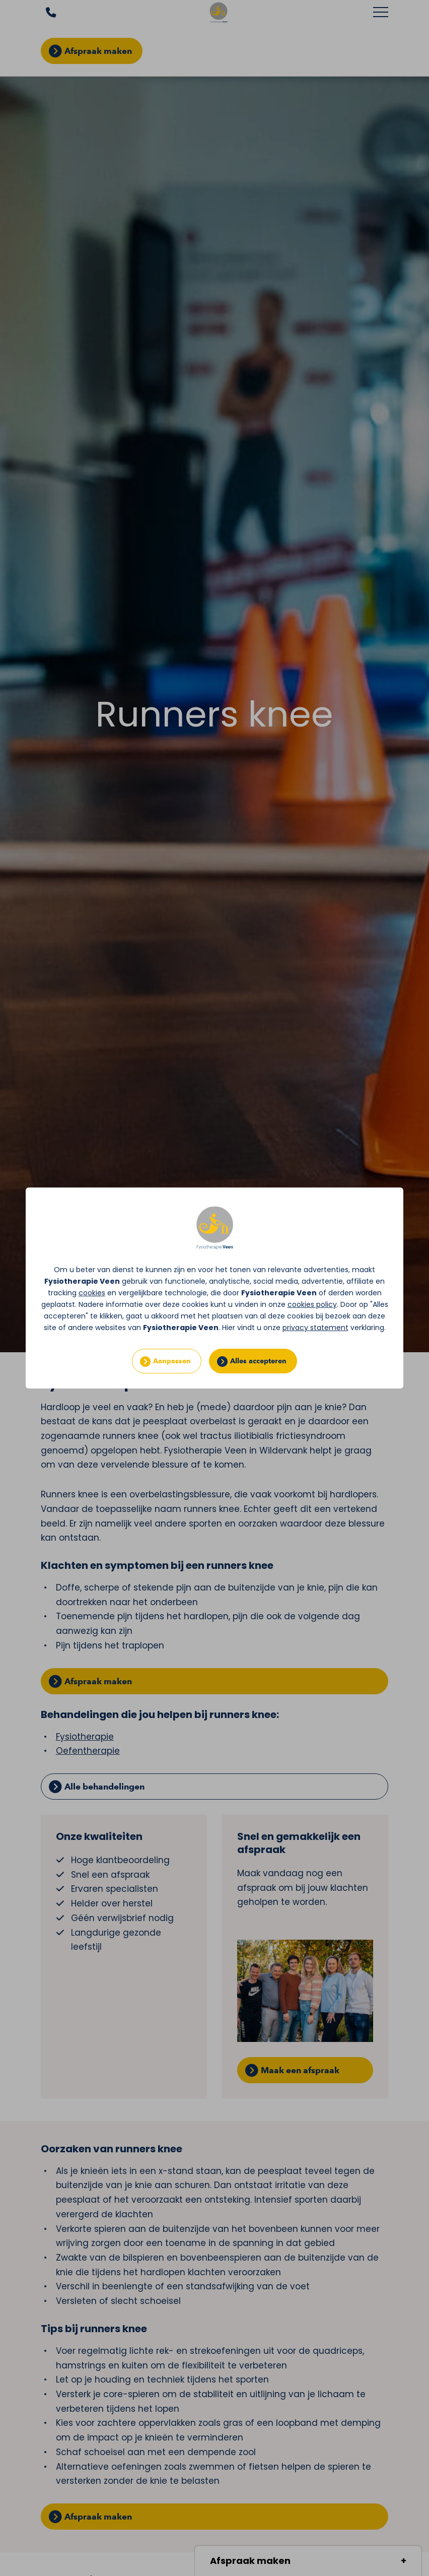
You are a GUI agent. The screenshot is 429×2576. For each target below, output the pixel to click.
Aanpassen (172, 1361)
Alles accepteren (258, 1361)
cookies (92, 1293)
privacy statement (315, 1328)
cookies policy (312, 1304)
